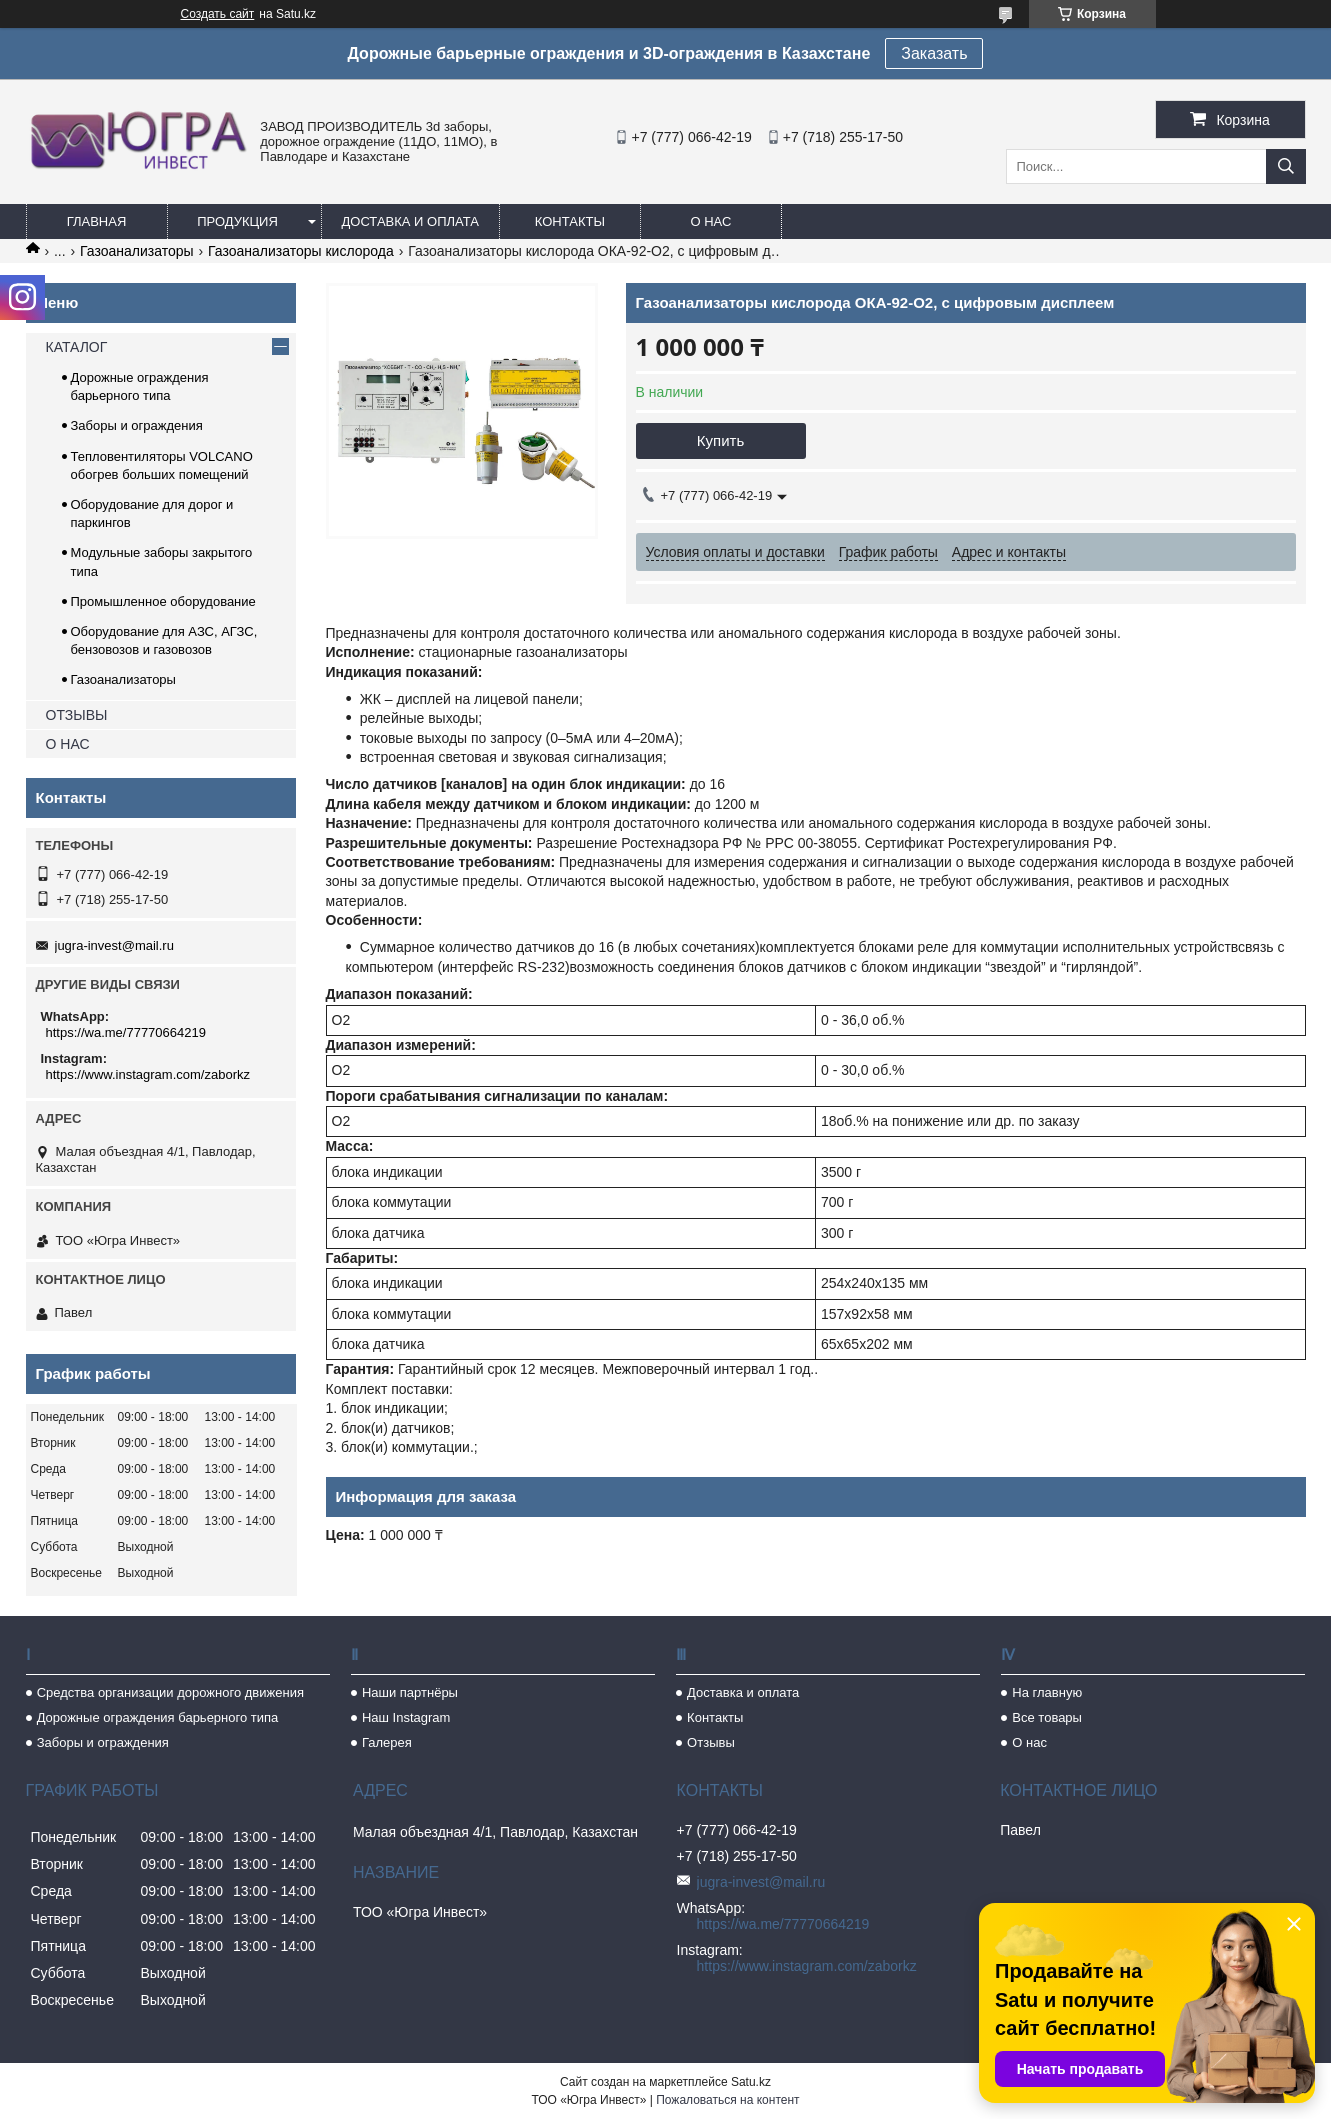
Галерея (387, 1742)
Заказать (934, 53)
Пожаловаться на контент (727, 2100)
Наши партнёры (410, 1692)
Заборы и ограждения (137, 425)
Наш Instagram (406, 1717)
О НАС (68, 744)
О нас (710, 221)
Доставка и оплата (410, 221)
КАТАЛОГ (77, 347)
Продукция (237, 221)
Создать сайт (218, 14)
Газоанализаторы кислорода (301, 251)
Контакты (570, 221)
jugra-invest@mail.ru (114, 945)
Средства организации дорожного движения (170, 1692)
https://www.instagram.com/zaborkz (148, 1074)
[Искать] (1286, 166)
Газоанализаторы (137, 251)
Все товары (1047, 1717)
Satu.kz (751, 2082)
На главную (1047, 1692)
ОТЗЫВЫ (77, 715)
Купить (720, 440)
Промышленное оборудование (163, 601)
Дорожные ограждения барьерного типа (158, 1717)
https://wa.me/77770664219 (126, 1032)
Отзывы (711, 1742)
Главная (97, 221)
